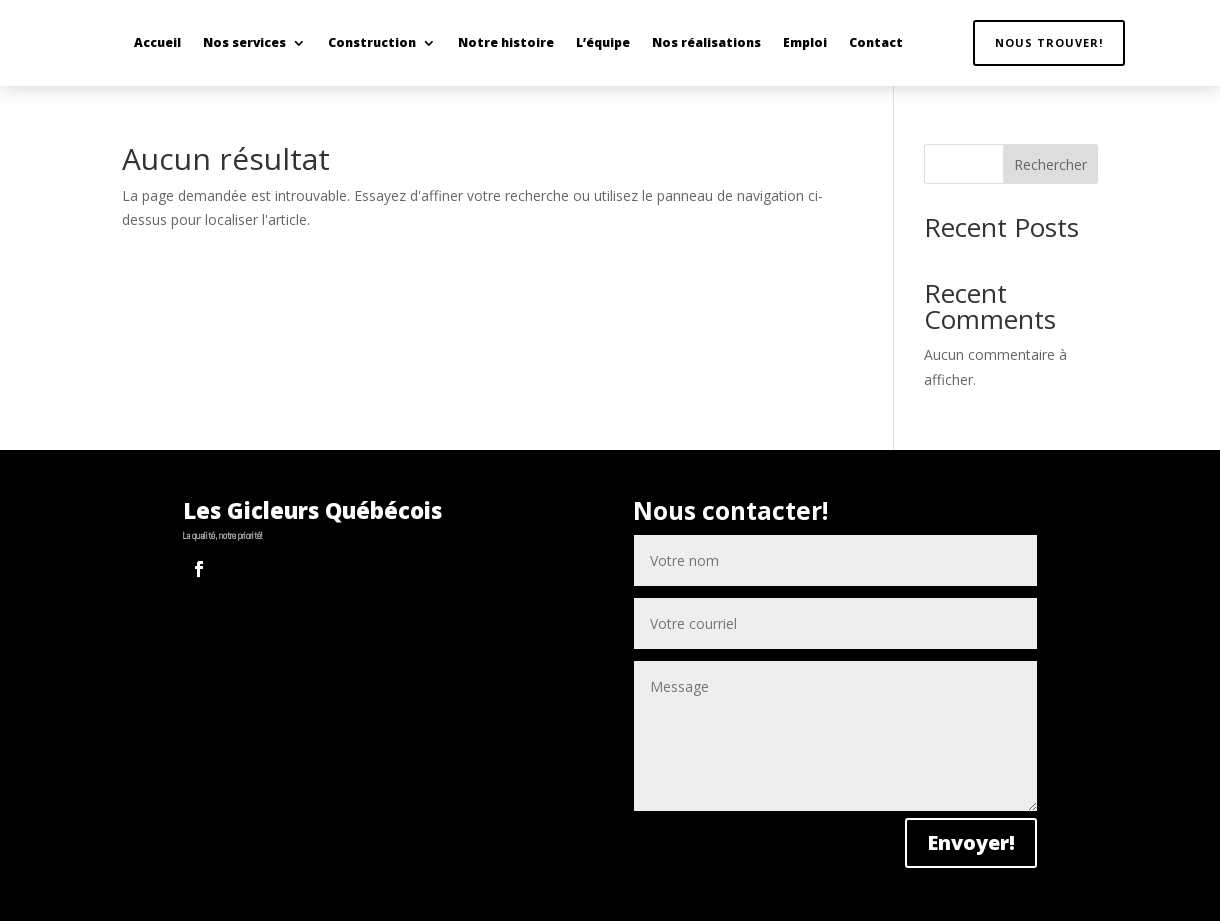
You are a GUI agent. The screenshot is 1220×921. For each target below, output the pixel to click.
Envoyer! (971, 842)
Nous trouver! (1049, 42)
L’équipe (603, 42)
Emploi (805, 42)
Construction (372, 42)
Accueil (157, 42)
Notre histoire (506, 42)
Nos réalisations (706, 42)
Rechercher (1050, 164)
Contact (876, 42)
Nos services (244, 42)
